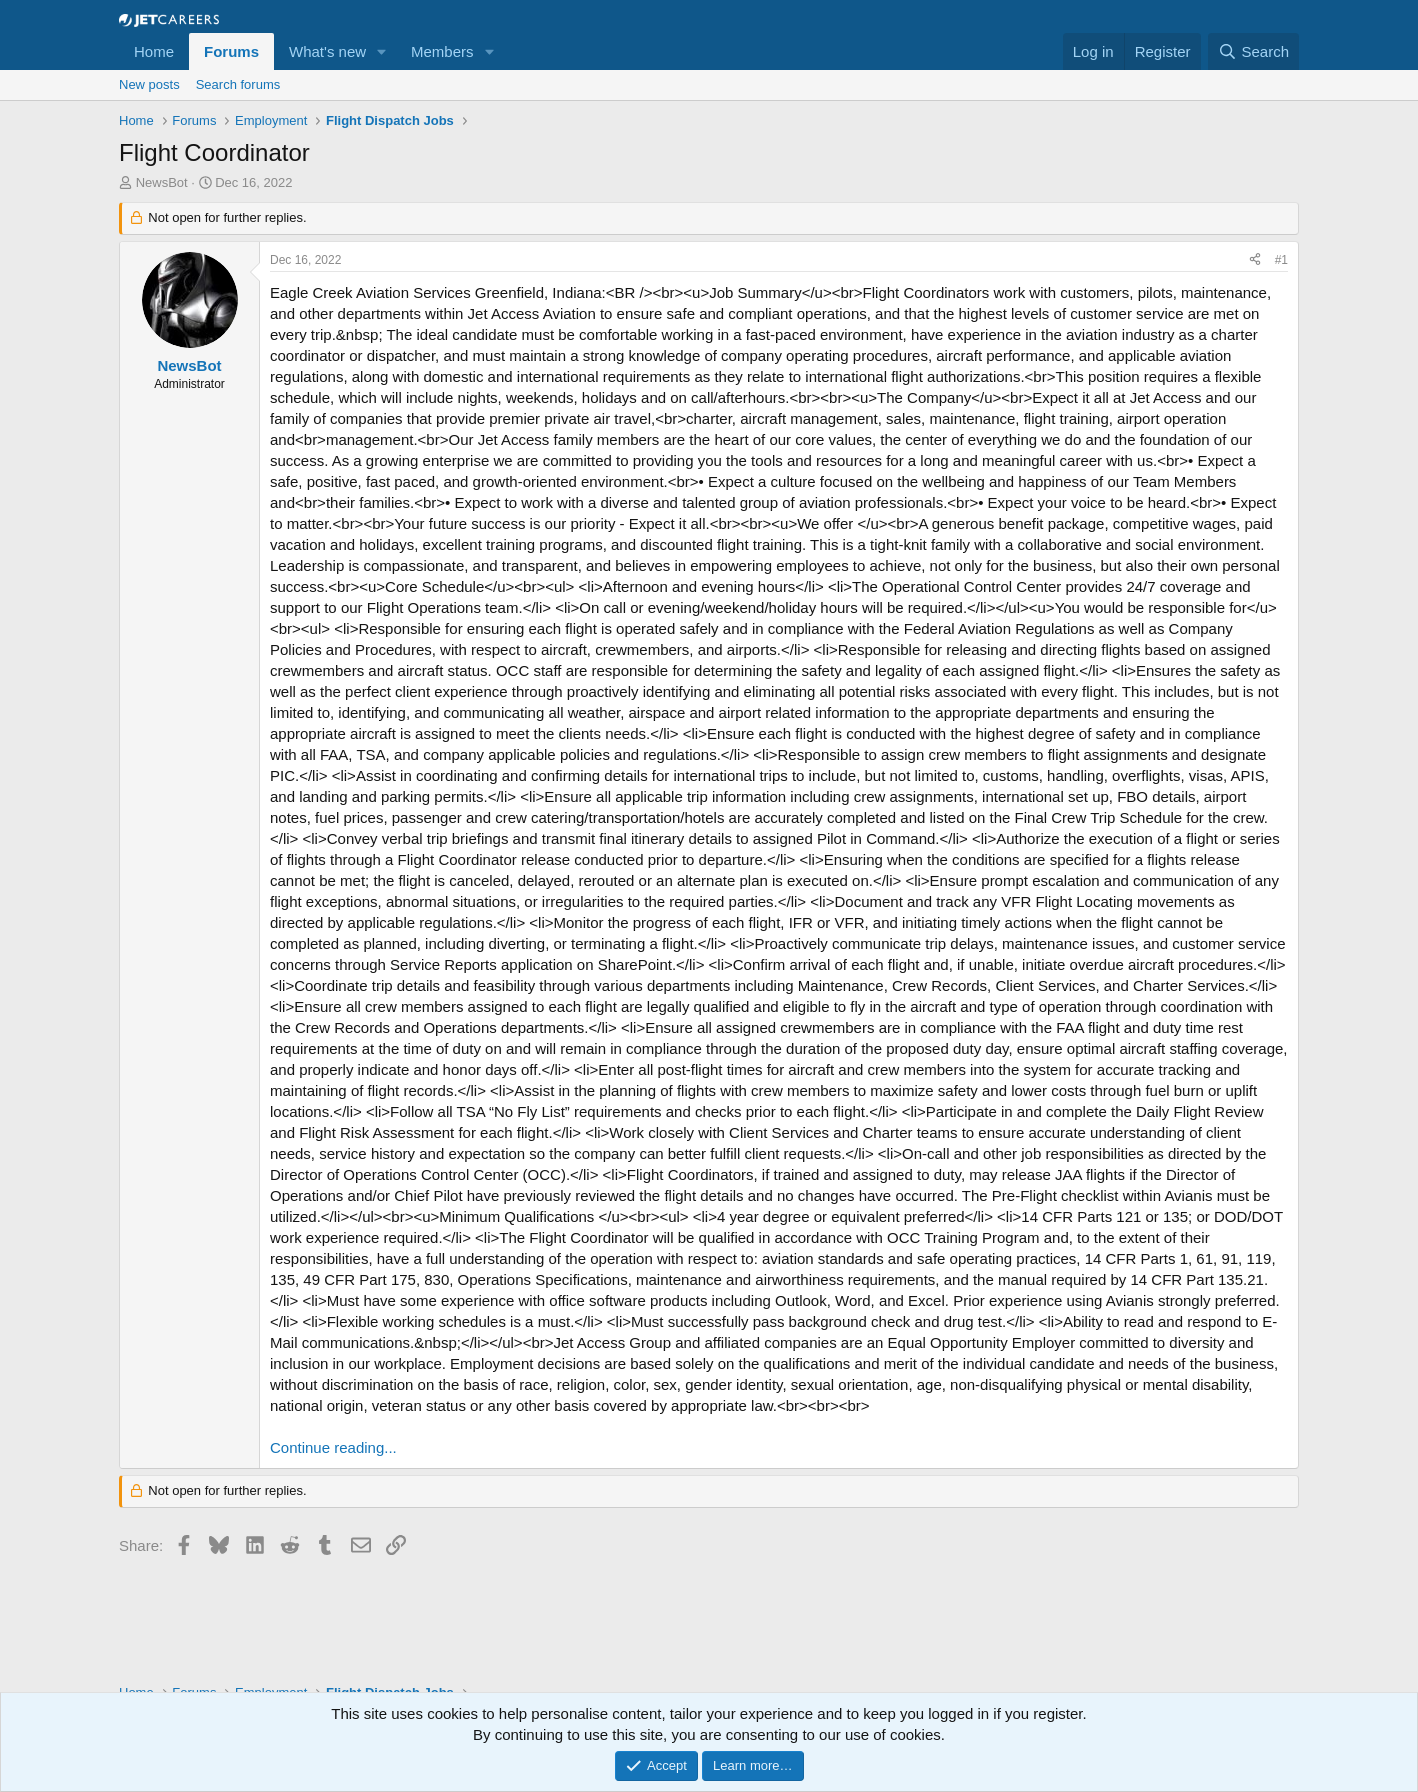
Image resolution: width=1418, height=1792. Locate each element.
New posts (149, 84)
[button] (382, 51)
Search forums (238, 84)
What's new (327, 51)
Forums (231, 51)
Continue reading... (333, 1447)
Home (154, 51)
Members (442, 51)
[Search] (1253, 51)
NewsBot (162, 182)
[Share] (1255, 260)
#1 (1281, 260)
